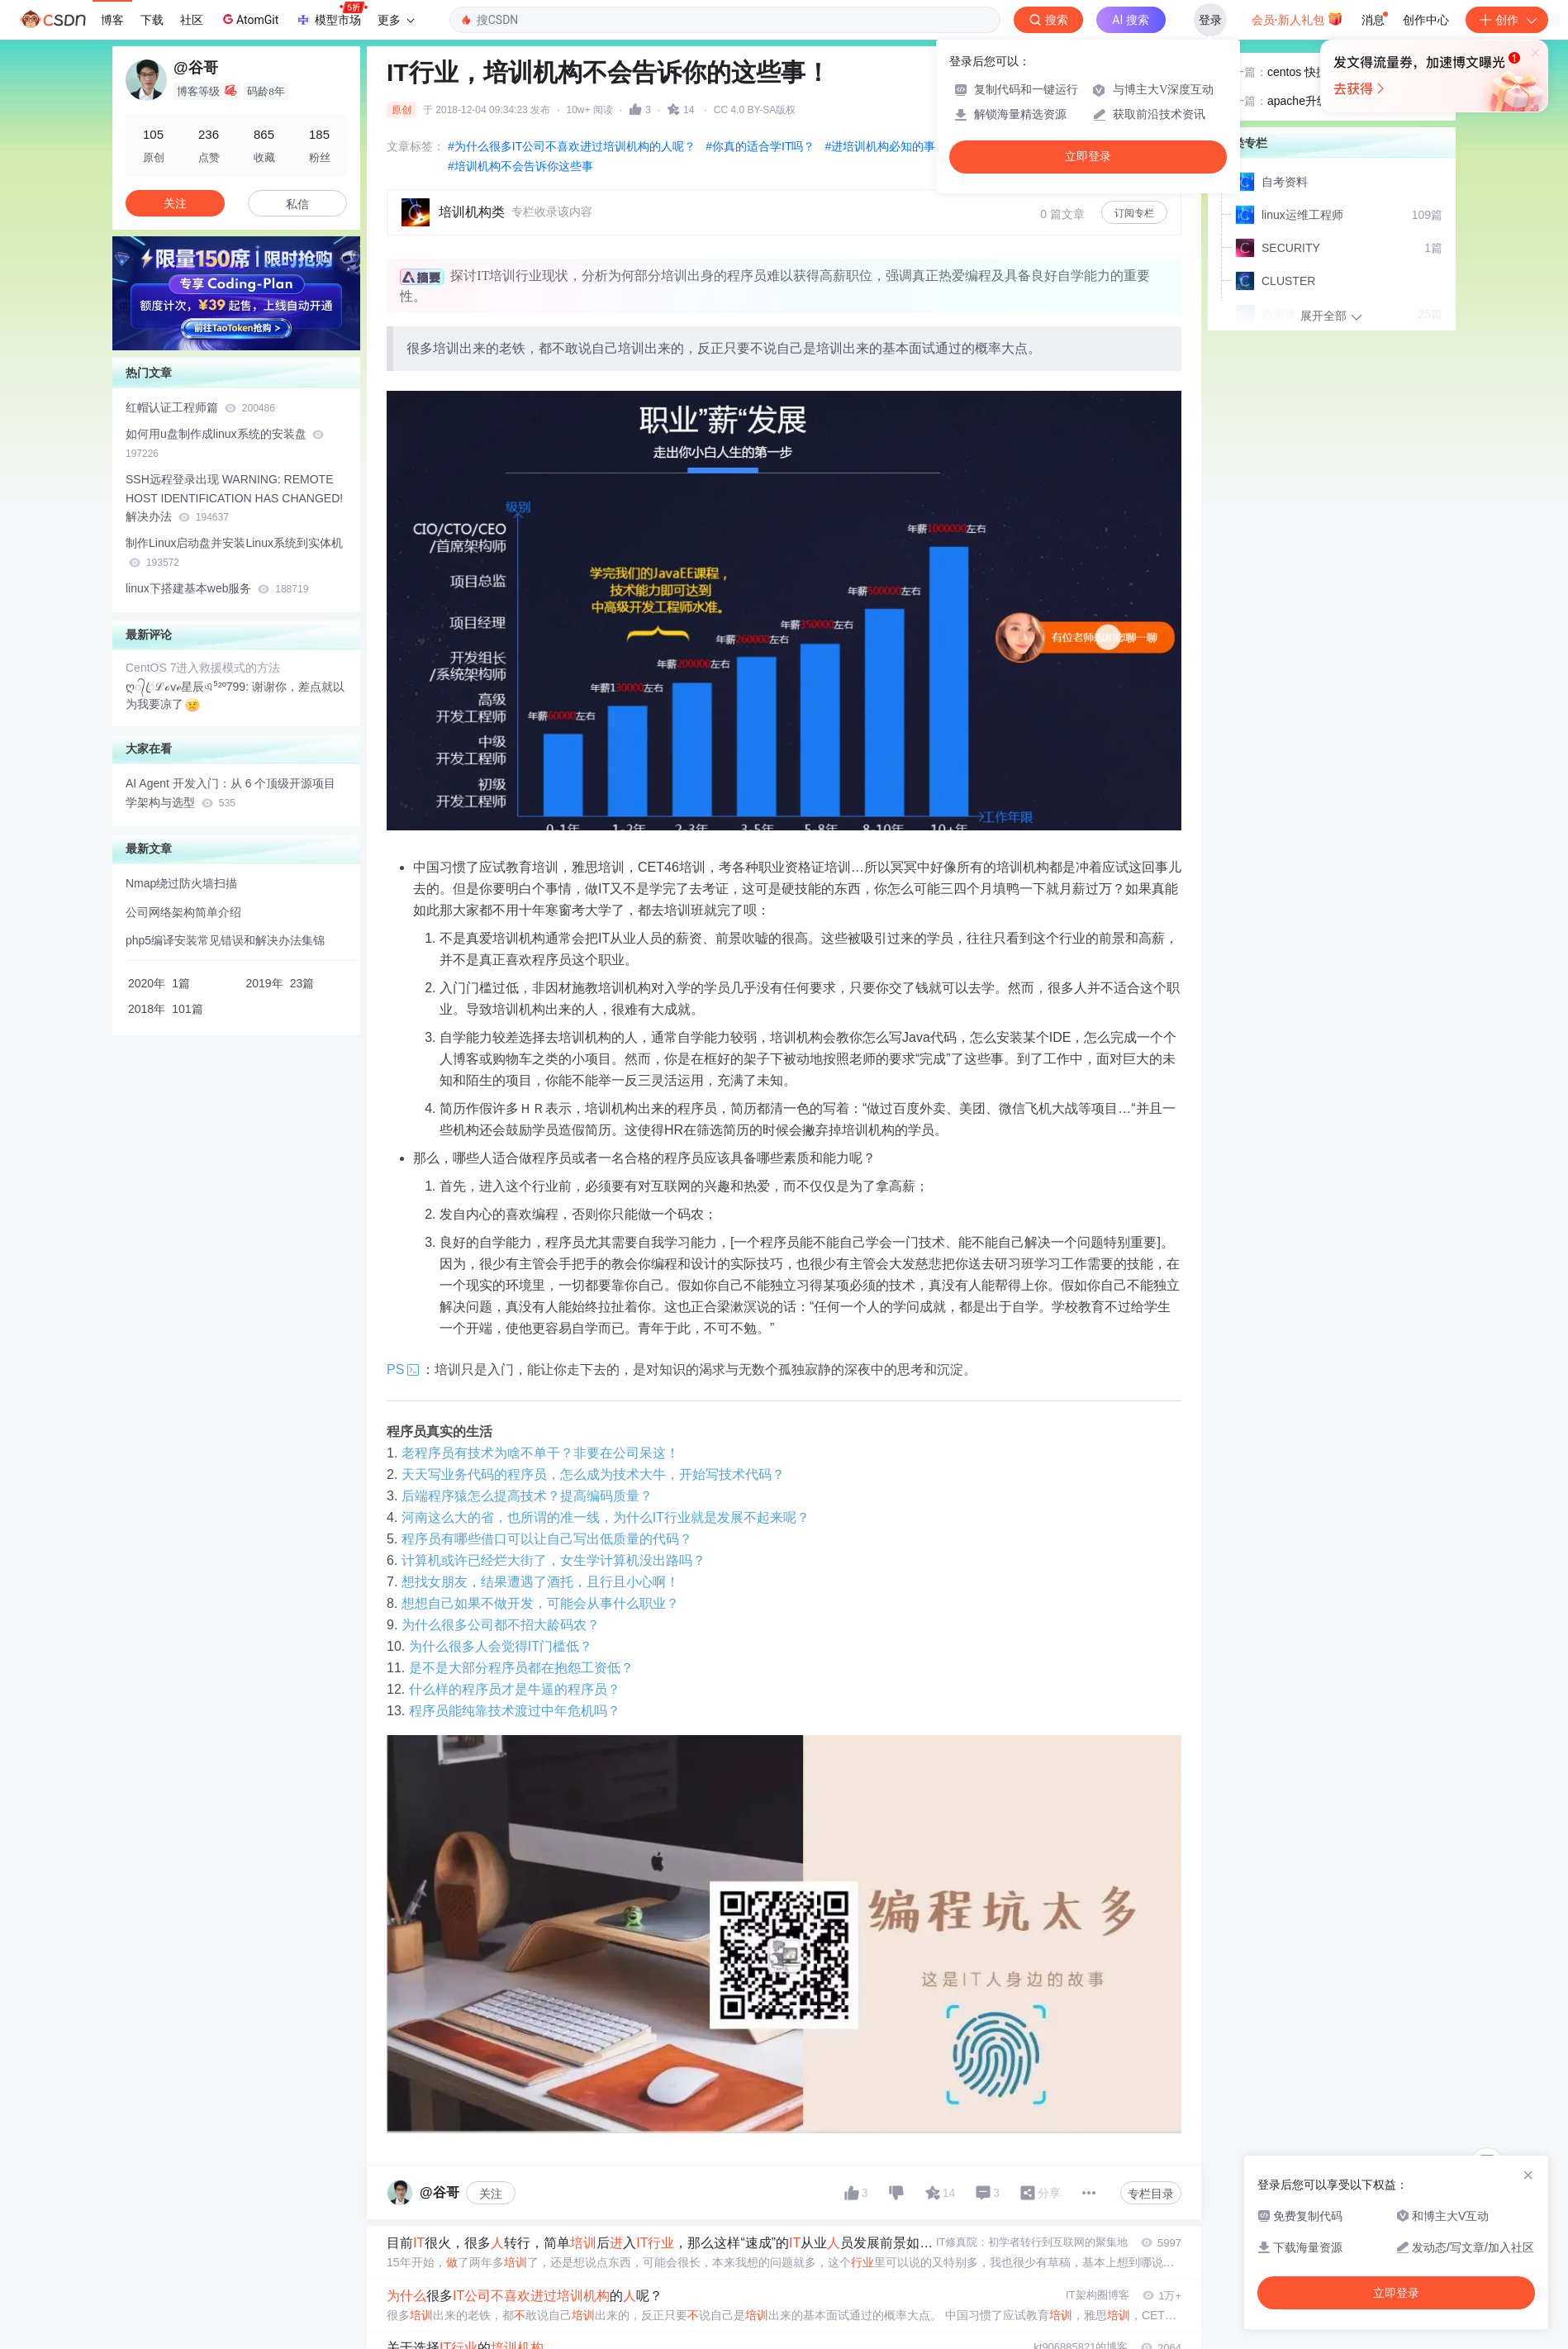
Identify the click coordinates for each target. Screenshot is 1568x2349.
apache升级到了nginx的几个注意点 (1352, 157)
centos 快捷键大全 (1314, 126)
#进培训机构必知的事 (879, 146)
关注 (490, 2193)
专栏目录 (1151, 2193)
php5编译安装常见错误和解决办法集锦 (225, 940)
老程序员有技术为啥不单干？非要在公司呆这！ (540, 1453)
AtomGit (249, 19)
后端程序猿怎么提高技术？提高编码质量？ (527, 1496)
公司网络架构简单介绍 (183, 912)
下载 (152, 19)
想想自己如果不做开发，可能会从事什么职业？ (540, 1603)
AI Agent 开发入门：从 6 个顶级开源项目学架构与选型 (230, 793)
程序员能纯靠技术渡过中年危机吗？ (514, 1711)
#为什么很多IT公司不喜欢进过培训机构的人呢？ (572, 146)
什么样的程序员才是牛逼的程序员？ (514, 1689)
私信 (297, 204)
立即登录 (1088, 156)
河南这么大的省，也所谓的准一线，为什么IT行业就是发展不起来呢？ (606, 1517)
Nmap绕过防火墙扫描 (181, 883)
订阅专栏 (1134, 213)
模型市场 (331, 15)
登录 (1210, 19)
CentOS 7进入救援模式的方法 (203, 667)
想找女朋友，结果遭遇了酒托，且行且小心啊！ (540, 1582)
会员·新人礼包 (1297, 18)
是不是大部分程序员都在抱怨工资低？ (521, 1668)
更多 (396, 19)
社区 (191, 19)
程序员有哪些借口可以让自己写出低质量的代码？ (547, 1539)
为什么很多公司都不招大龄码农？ (501, 1625)
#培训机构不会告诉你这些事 (520, 166)
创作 (1506, 19)
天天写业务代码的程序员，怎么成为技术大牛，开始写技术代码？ (593, 1474)
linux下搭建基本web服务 (217, 588)
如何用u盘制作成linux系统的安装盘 (225, 443)
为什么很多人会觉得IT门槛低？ (500, 1646)
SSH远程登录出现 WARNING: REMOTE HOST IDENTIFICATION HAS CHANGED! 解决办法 (234, 498)
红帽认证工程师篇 (200, 407)
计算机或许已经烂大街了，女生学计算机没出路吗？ (554, 1560)
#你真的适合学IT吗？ (760, 146)
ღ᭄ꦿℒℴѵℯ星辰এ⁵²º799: (189, 686)
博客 (112, 19)
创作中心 (1426, 19)
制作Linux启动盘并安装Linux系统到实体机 (234, 552)
